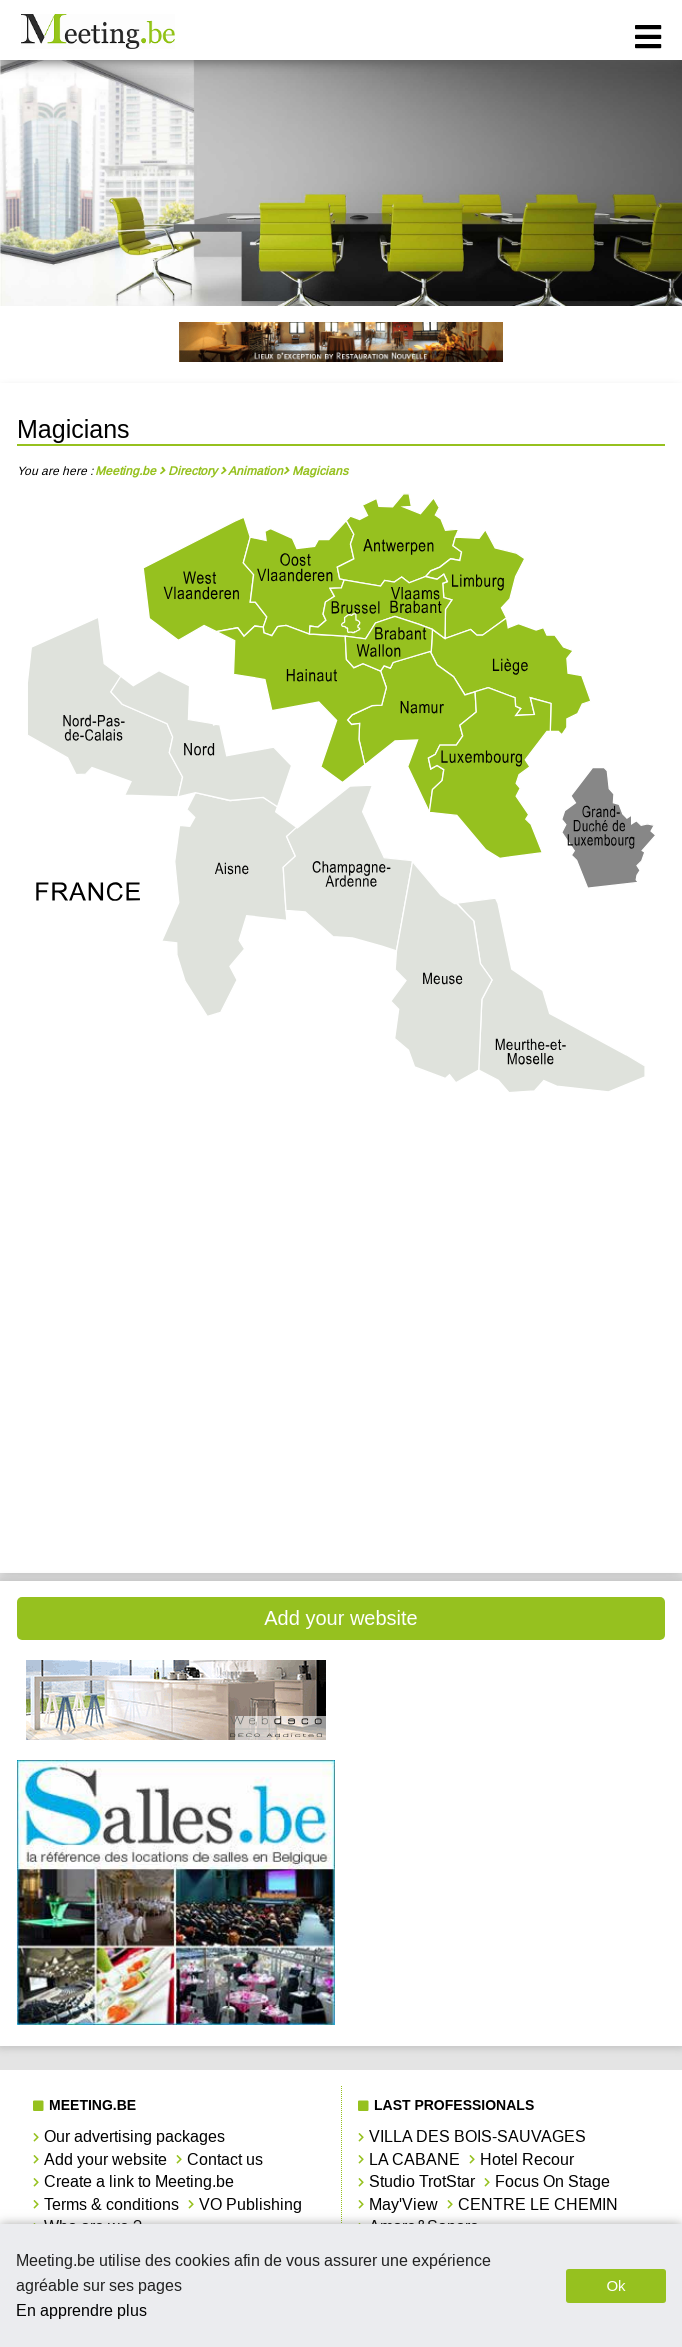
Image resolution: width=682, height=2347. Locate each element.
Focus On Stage (552, 2181)
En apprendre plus (81, 2310)
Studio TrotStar (422, 2181)
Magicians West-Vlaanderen (176, 1503)
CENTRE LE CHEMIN (538, 2204)
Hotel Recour (527, 2159)
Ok (615, 2285)
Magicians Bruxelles (176, 1233)
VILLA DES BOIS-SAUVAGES (477, 2136)
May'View (403, 2204)
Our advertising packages (134, 2136)
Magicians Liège (175, 1301)
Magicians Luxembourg (176, 1368)
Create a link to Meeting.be (139, 2181)
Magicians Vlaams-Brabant (506, 1436)
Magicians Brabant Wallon (506, 1166)
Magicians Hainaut (506, 1233)
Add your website (340, 1618)
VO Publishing (250, 2204)
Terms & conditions (111, 2204)
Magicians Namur (506, 1368)
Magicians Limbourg (506, 1301)
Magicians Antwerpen (175, 1166)
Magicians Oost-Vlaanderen (176, 1436)
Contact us (225, 2159)
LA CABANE (414, 2159)
